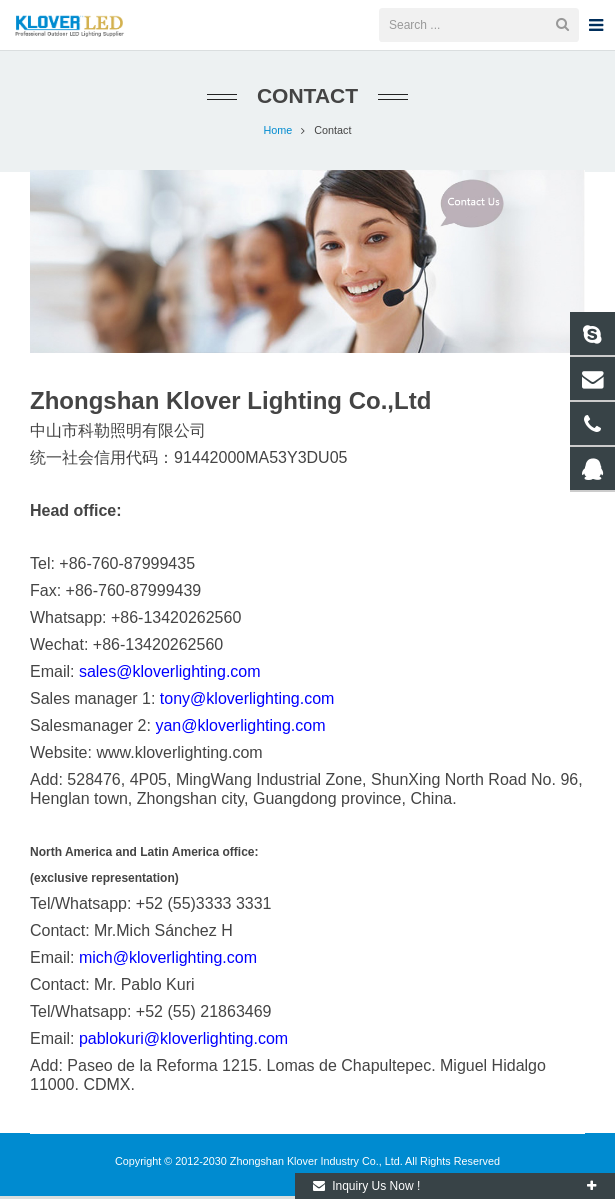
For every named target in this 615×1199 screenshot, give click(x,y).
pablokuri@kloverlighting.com (183, 1041)
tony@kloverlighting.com (247, 701)
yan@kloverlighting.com (240, 728)
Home (277, 133)
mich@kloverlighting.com (168, 960)
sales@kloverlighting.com (170, 674)
